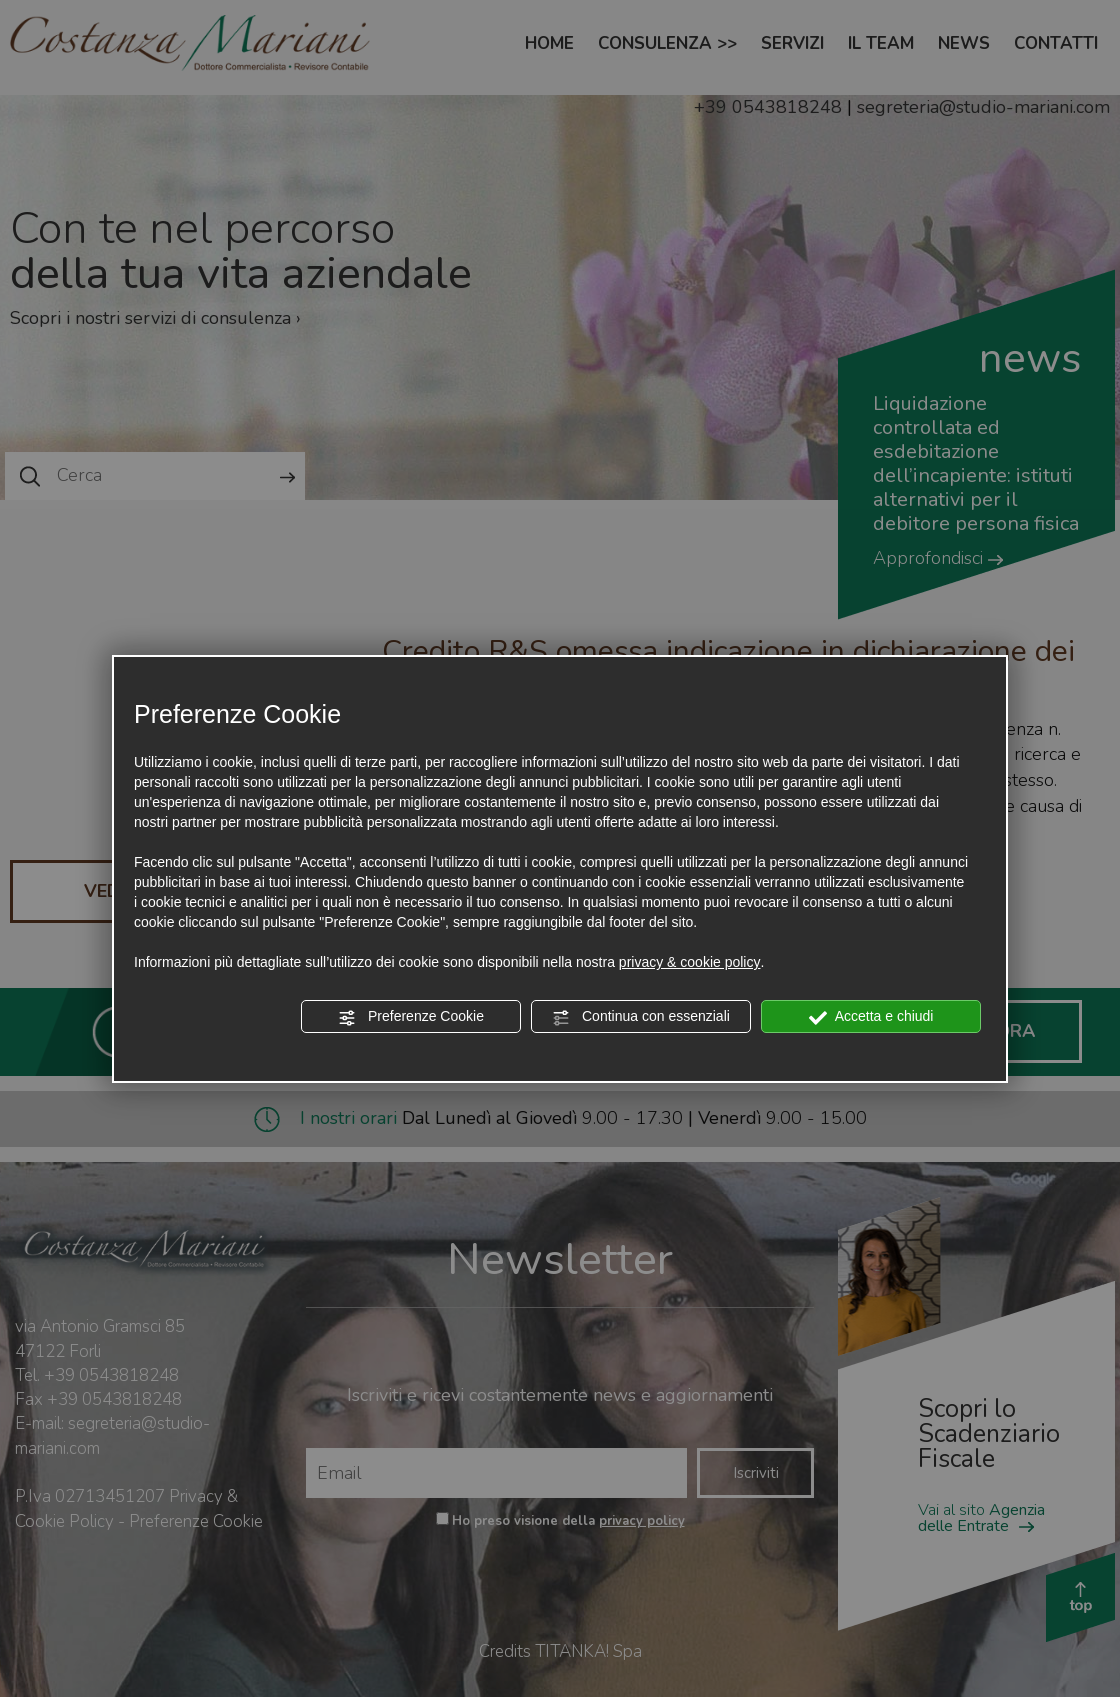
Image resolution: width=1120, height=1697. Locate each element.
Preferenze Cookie (411, 1017)
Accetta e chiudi (871, 1017)
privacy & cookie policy (690, 962)
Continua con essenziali (641, 1017)
